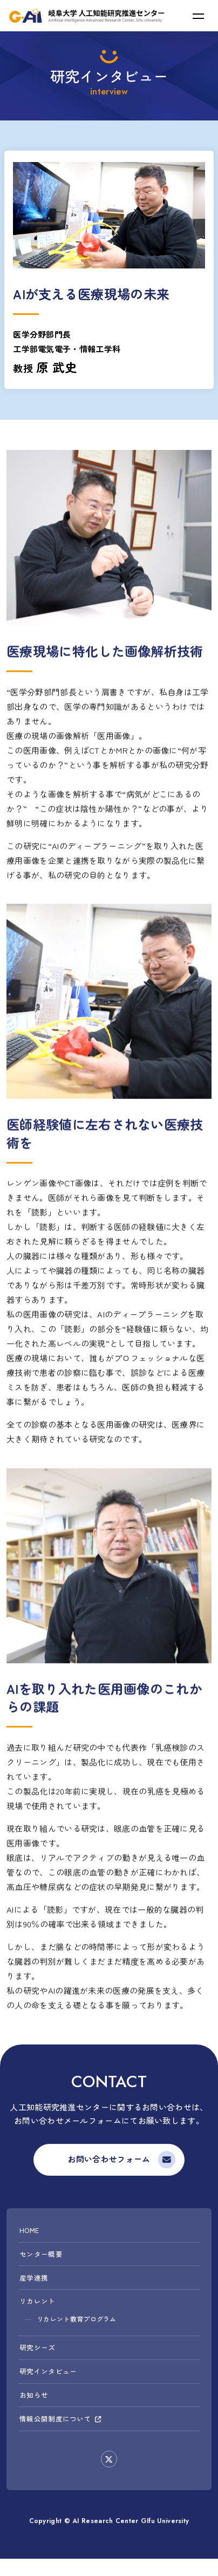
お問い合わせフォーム (109, 2160)
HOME (29, 2233)
